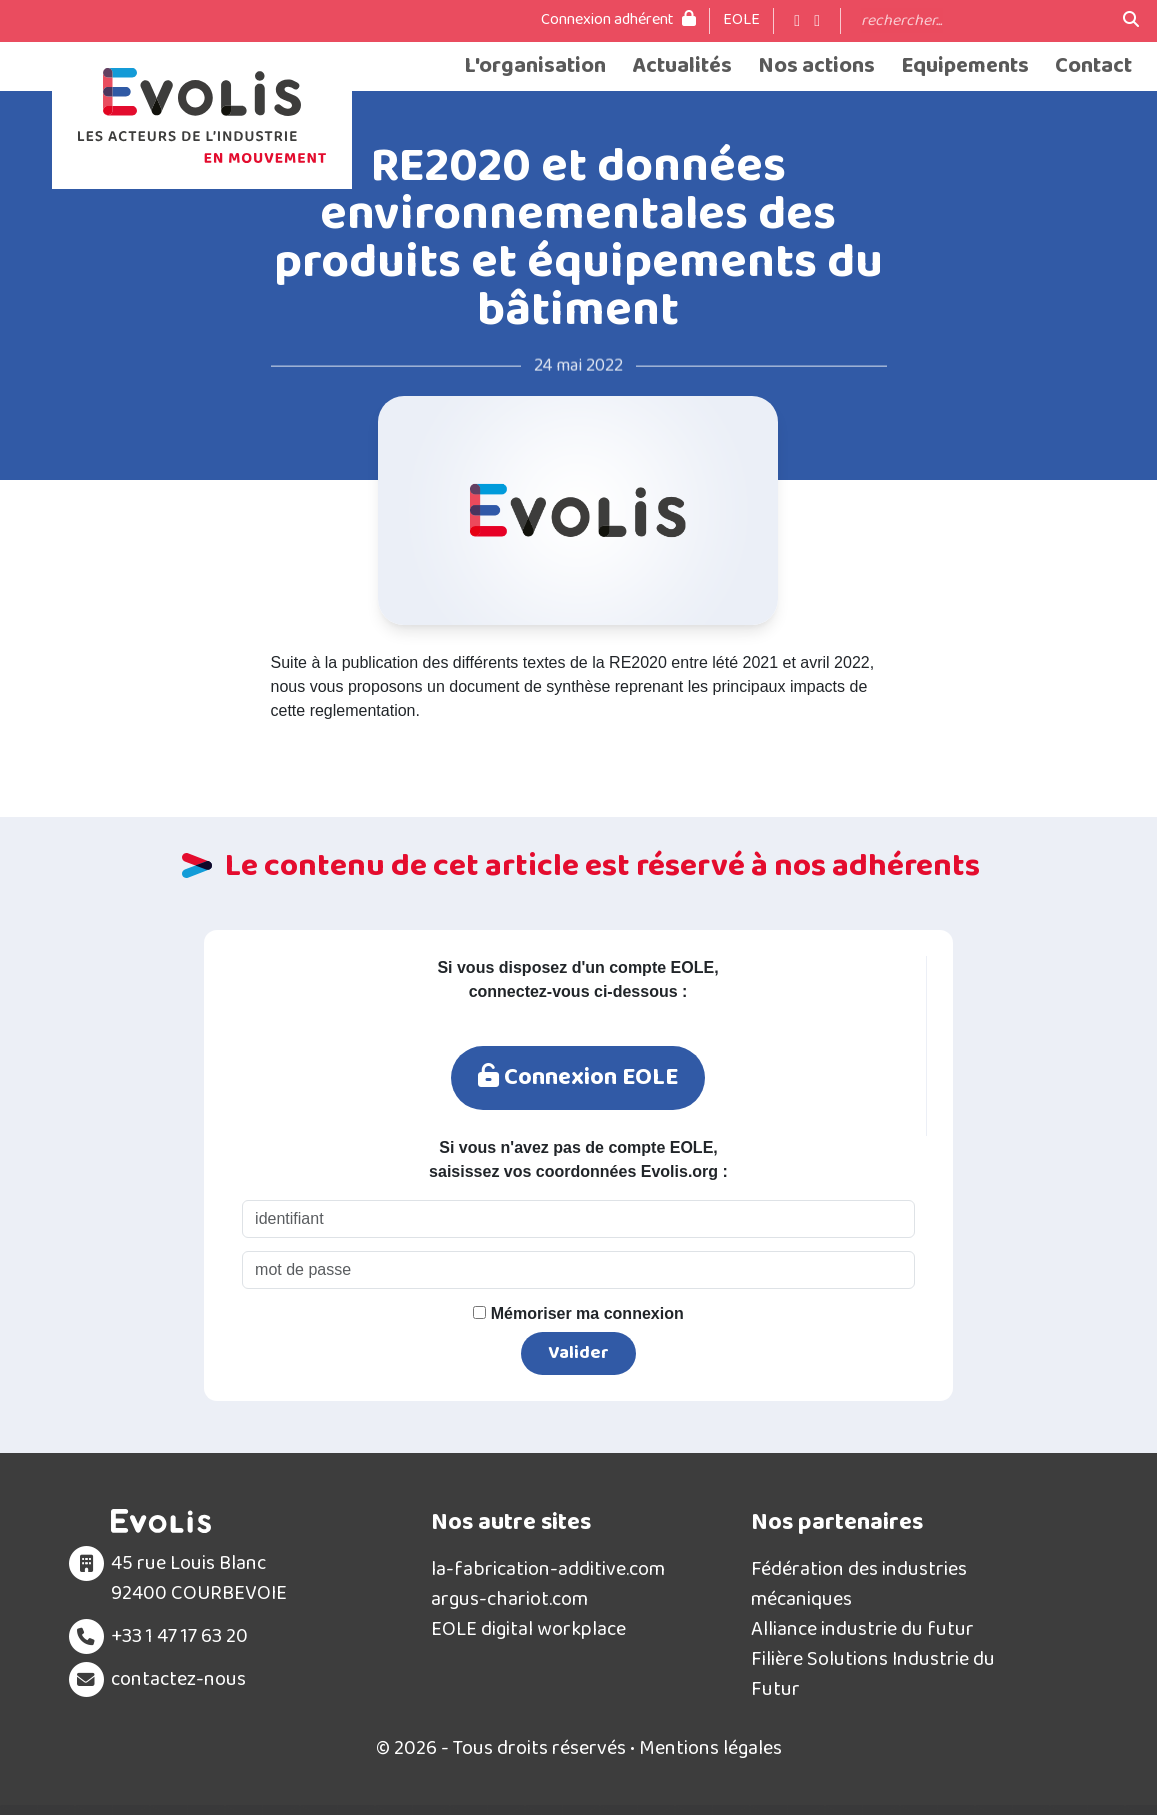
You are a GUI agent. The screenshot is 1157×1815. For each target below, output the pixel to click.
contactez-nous (178, 1679)
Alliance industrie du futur (862, 1629)
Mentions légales (710, 1748)
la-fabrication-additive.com (548, 1569)
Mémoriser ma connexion (578, 1313)
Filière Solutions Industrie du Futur (873, 1674)
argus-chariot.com (509, 1599)
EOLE (741, 20)
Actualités (682, 66)
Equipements (965, 66)
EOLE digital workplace (528, 1629)
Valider (578, 1353)
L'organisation (535, 66)
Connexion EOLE (578, 1077)
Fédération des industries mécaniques (859, 1584)
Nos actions (816, 66)
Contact (1093, 66)
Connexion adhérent (618, 20)
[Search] (982, 21)
